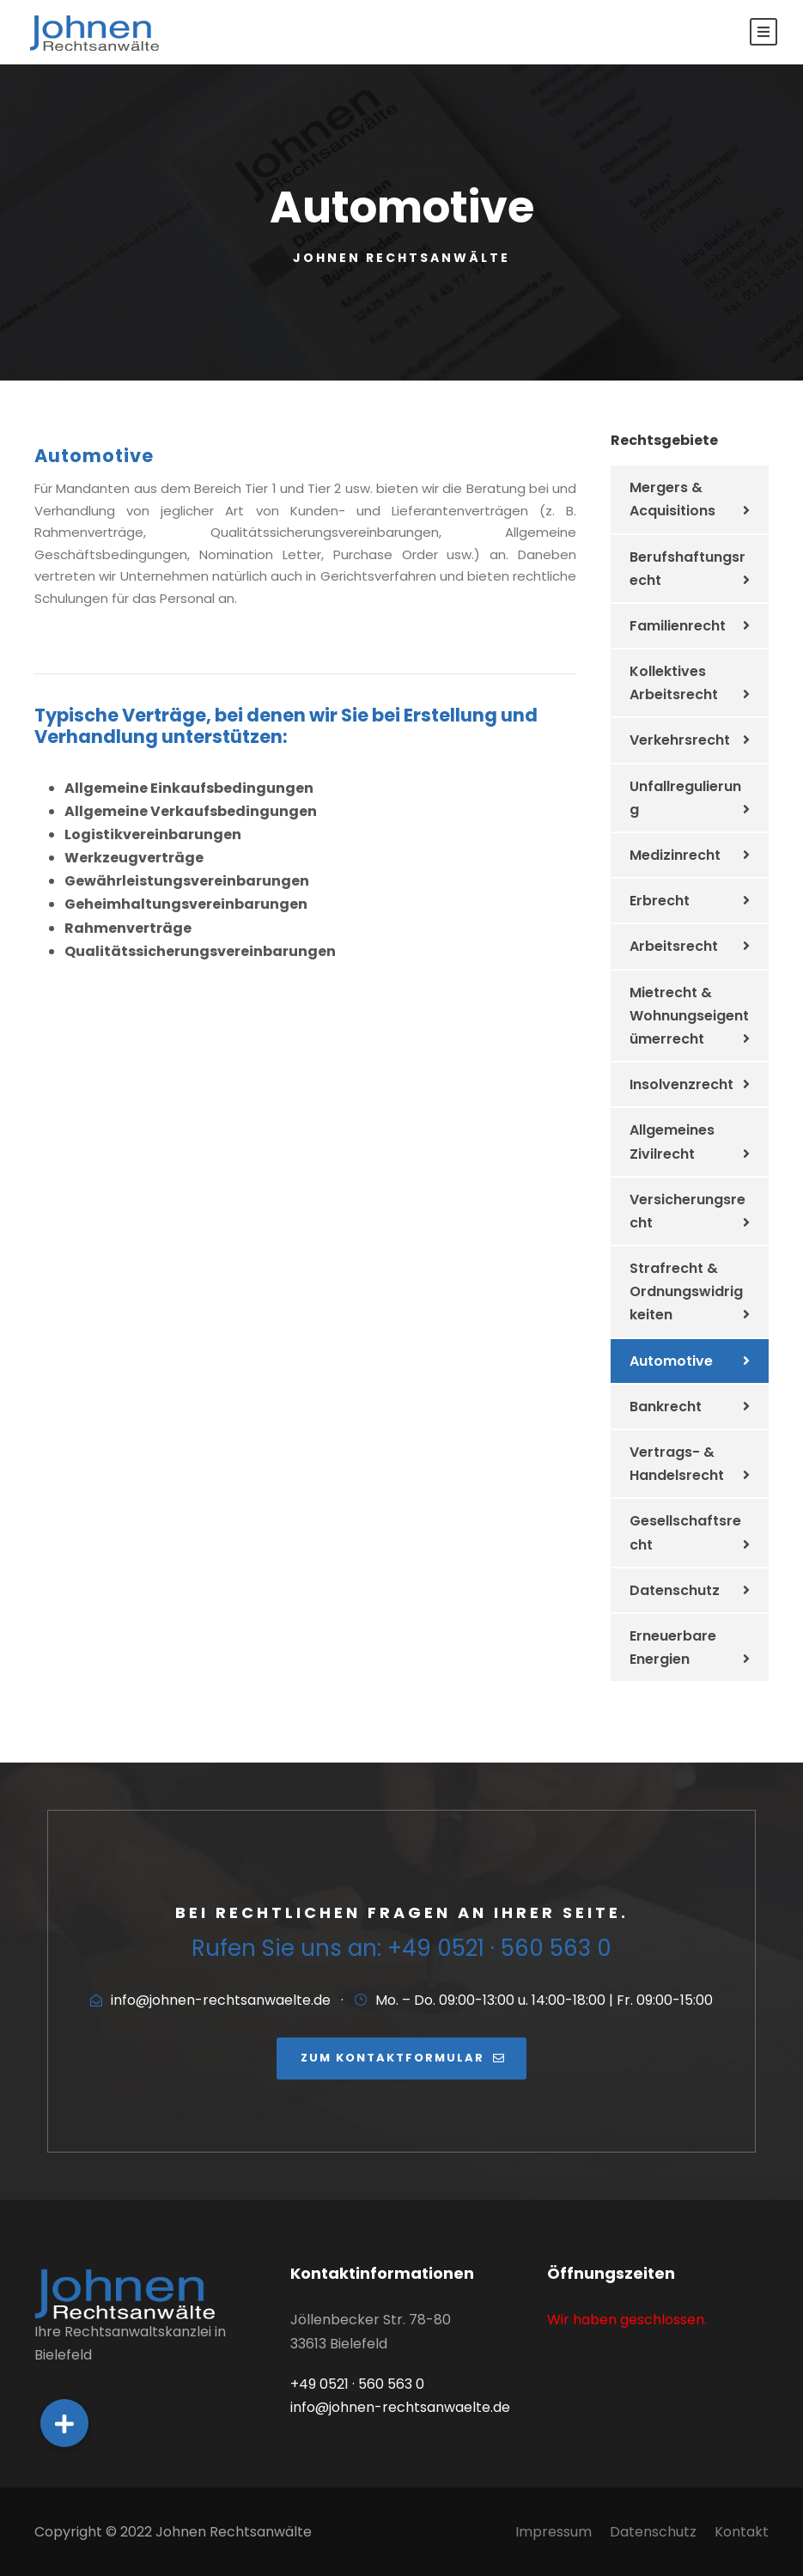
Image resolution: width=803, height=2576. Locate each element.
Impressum (553, 2532)
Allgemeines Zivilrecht (672, 1141)
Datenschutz (675, 1590)
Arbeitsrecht (674, 946)
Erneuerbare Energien (673, 1647)
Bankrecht (666, 1406)
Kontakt (742, 2532)
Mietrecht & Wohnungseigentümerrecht (689, 1016)
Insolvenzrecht (681, 1084)
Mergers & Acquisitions (672, 499)
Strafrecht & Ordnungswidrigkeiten (686, 1291)
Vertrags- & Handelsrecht (677, 1463)
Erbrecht (660, 900)
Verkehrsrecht (680, 740)
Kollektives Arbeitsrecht (674, 682)
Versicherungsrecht (687, 1211)
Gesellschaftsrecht (685, 1532)
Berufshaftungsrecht (687, 568)
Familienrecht (678, 626)
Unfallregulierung (685, 797)
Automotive (671, 1361)
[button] (64, 2423)
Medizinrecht (675, 855)
